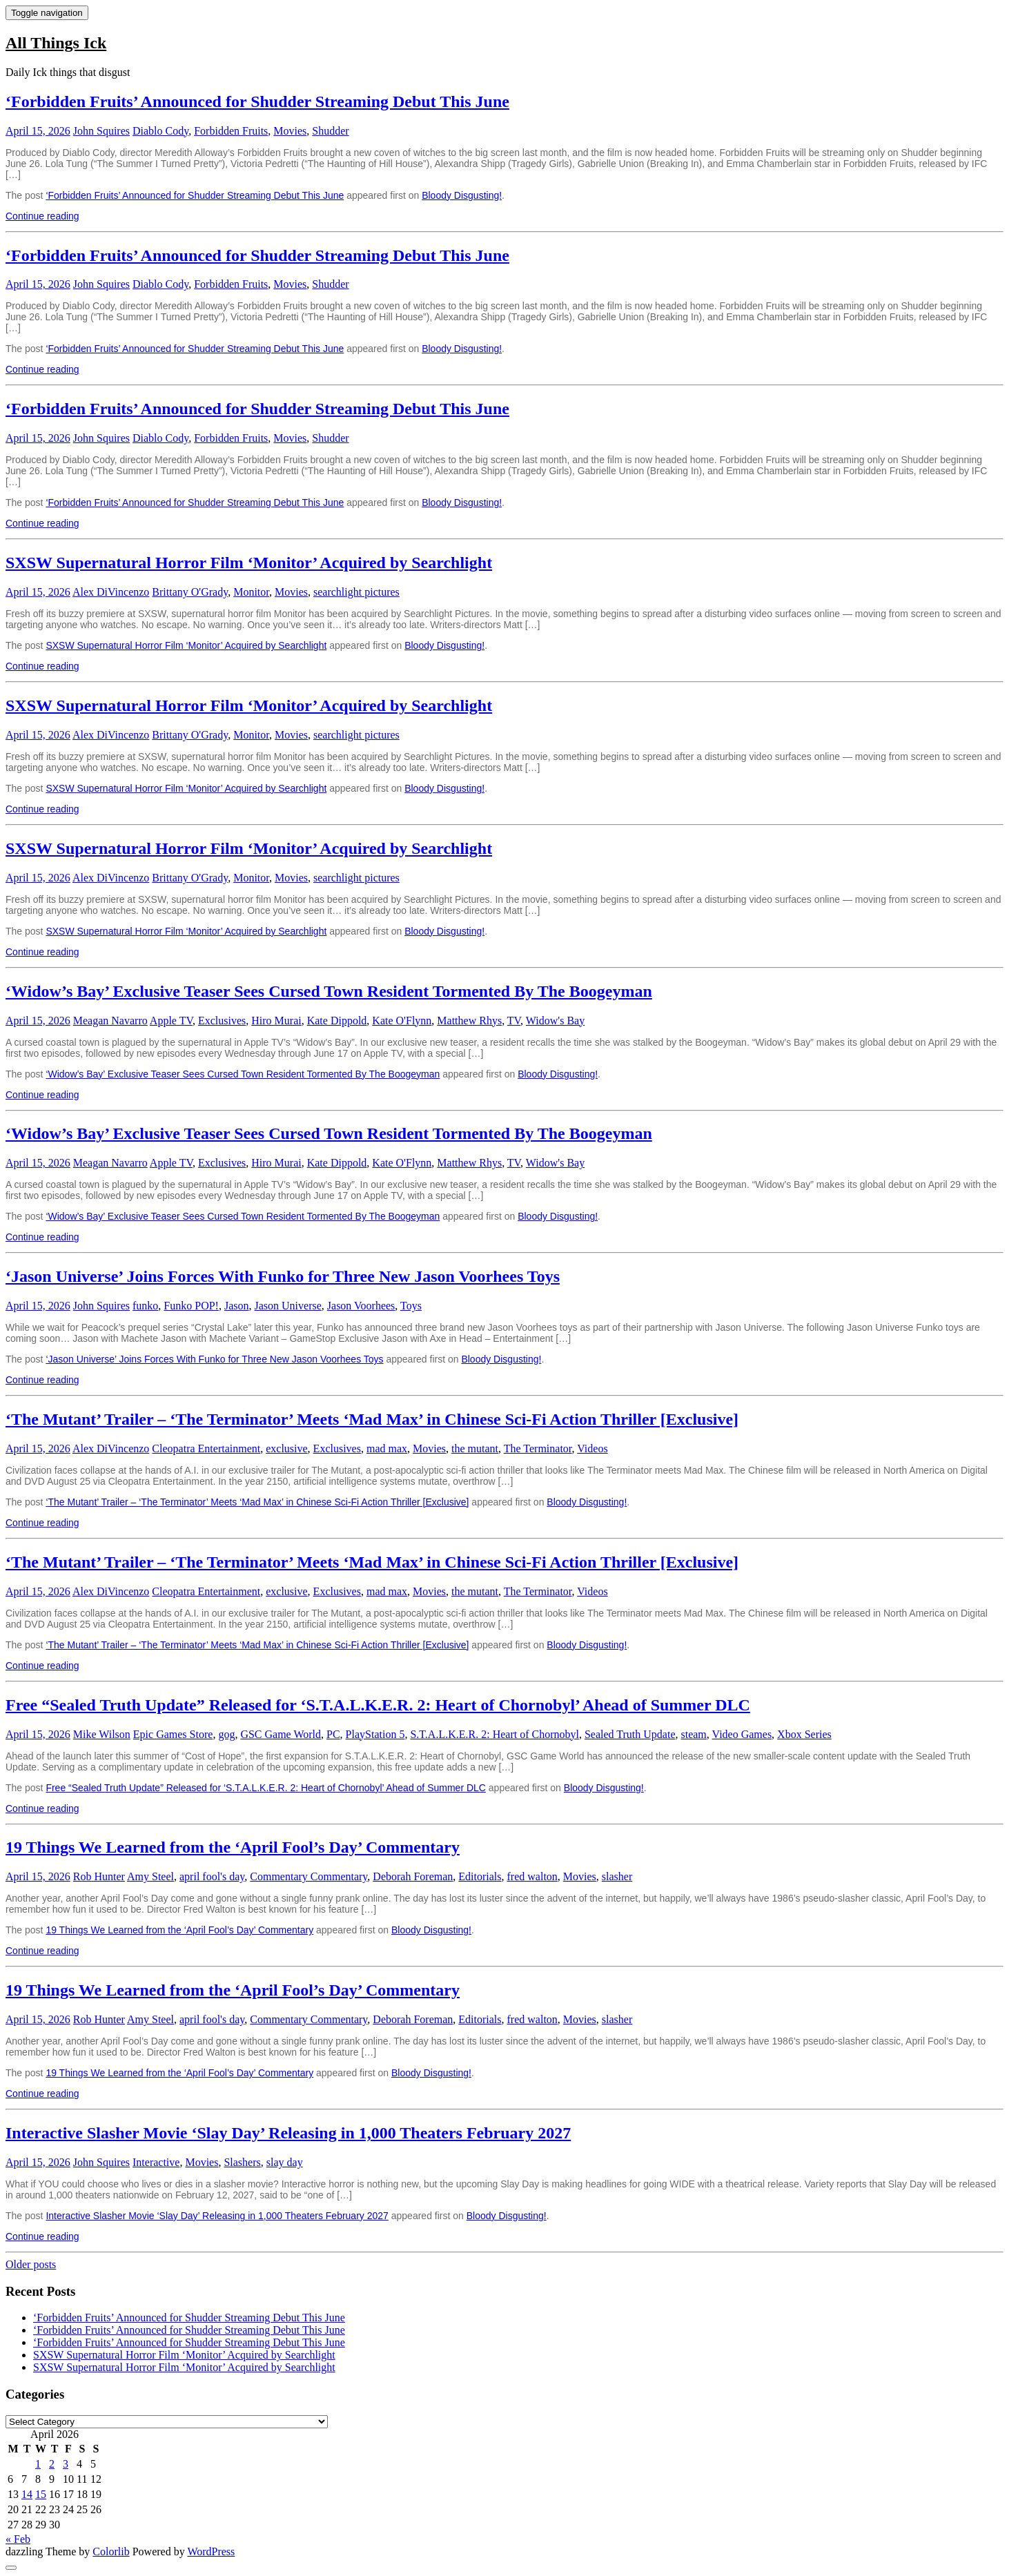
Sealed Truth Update (630, 1734)
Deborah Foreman (413, 1876)
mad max (386, 1448)
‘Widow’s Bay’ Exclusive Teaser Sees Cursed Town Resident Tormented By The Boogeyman (329, 991)
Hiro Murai (276, 1020)
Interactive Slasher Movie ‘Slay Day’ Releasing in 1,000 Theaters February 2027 (288, 2133)
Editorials (479, 1876)
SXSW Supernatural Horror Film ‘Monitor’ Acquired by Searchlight (249, 563)
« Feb (18, 2539)
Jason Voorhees (361, 1305)
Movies (289, 131)
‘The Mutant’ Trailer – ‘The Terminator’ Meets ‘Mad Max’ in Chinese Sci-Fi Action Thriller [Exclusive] (372, 1419)
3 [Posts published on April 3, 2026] (65, 2464)
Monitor (251, 592)
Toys (411, 1305)
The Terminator (538, 1448)
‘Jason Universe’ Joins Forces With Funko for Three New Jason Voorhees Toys (283, 1276)
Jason (236, 1305)
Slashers (242, 2162)
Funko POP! (191, 1305)
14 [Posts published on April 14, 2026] (26, 2494)
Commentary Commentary (308, 1876)
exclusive (286, 1448)
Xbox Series (804, 1734)
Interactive (156, 2162)
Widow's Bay (555, 1020)
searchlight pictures (356, 592)
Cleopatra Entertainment (206, 1448)
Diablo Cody (160, 131)
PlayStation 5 (375, 1734)
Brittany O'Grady (190, 592)
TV (513, 1020)
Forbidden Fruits (231, 131)
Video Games (742, 1734)
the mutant (474, 1448)
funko (145, 1305)
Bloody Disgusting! (462, 195)
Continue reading (42, 216)
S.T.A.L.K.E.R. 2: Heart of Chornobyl (494, 1734)
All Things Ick (56, 43)
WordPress (211, 2551)
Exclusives (222, 1020)
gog (226, 1734)
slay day (284, 2162)
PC (333, 1734)
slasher (617, 1876)
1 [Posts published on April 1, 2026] (38, 2464)
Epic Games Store (173, 1734)
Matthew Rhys (469, 1020)
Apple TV (171, 1020)
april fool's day (211, 1876)
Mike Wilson (101, 1734)
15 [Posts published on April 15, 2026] (40, 2494)
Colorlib (110, 2551)
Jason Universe (287, 1305)
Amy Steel (150, 1876)
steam (693, 1734)
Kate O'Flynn (401, 1020)
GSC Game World (280, 1734)
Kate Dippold (337, 1020)
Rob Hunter (99, 1876)
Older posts (31, 2264)
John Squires (101, 131)
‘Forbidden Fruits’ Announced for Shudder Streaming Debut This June (257, 101)
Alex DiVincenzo (110, 592)
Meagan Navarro (110, 1020)
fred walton (532, 1876)
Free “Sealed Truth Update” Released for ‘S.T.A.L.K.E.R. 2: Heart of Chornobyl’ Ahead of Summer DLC (378, 1705)
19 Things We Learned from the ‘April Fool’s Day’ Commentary (233, 1847)
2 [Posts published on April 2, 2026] (52, 2464)
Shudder (330, 131)
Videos (592, 1448)
